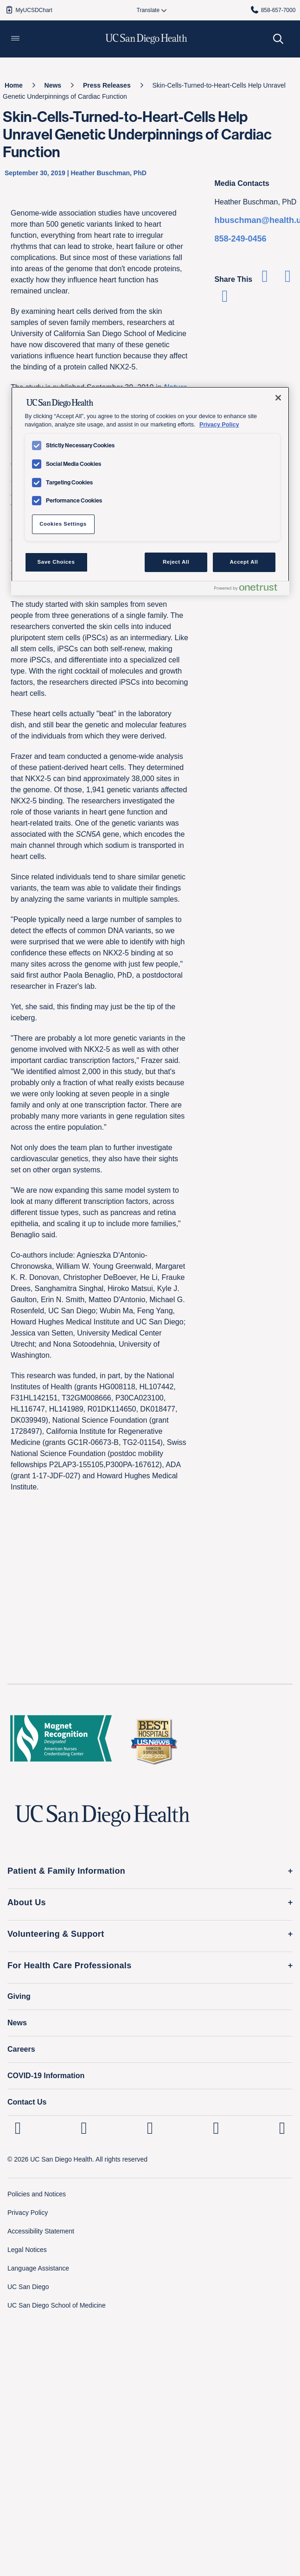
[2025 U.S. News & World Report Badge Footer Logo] (153, 1741)
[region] (150, 491)
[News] (53, 85)
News (17, 2023)
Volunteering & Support (55, 1934)
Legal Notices (27, 2249)
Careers (21, 2049)
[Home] (14, 85)
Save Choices (56, 562)
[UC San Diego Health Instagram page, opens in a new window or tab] (84, 2127)
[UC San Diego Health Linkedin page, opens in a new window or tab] (17, 2127)
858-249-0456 (240, 238)
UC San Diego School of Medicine (56, 2305)
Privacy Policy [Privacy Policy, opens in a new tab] (219, 424)
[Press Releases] (107, 85)
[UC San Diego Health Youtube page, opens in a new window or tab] (216, 2127)
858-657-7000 (273, 9)
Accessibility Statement (40, 2231)
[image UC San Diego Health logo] (146, 39)
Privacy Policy (27, 2212)
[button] (15, 39)
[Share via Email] (224, 299)
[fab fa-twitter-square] (282, 2127)
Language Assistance (38, 2268)
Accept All (244, 562)
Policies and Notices (36, 2194)
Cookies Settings (62, 524)
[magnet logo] (61, 1741)
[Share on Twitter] (287, 279)
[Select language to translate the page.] (148, 10)
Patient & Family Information (66, 1871)
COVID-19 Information (45, 2076)
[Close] (278, 398)
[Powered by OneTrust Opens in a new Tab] (249, 589)
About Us (26, 1902)
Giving (19, 1996)
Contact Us (26, 2102)
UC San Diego (28, 2286)
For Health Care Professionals (69, 1965)
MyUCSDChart (28, 9)
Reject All (176, 562)
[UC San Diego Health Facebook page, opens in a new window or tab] (150, 2127)
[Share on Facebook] (265, 279)
